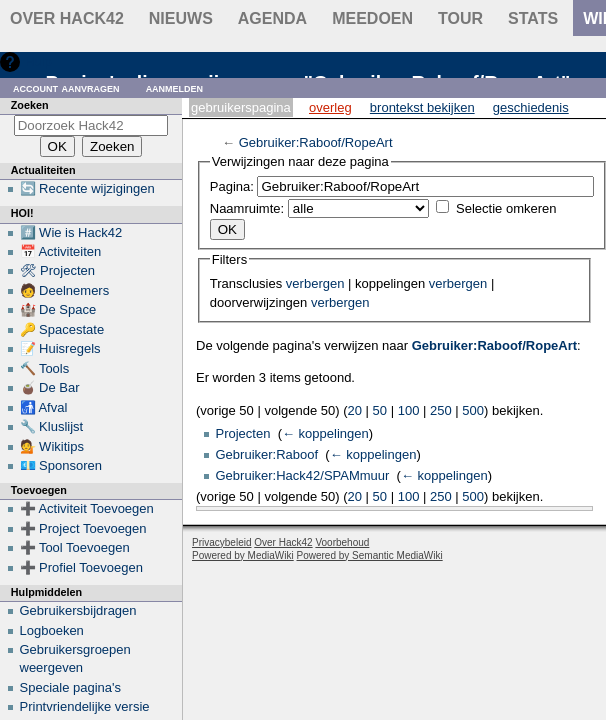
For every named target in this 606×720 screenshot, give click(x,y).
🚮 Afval (44, 407)
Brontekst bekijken (422, 107)
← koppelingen (325, 433)
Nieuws (181, 18)
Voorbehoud (342, 542)
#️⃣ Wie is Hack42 (71, 232)
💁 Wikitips (52, 446)
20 (355, 410)
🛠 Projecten (58, 270)
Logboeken (52, 630)
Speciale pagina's (71, 687)
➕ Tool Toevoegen (75, 547)
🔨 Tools (45, 368)
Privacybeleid (221, 542)
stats (533, 18)
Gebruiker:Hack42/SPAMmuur (303, 475)
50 (380, 410)
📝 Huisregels (60, 348)
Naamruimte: (247, 208)
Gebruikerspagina (241, 107)
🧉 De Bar (50, 387)
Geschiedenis (531, 107)
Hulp (38, 61)
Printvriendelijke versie (85, 706)
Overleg (330, 107)
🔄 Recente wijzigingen (87, 188)
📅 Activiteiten (61, 251)
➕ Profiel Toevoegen (81, 567)
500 (473, 410)
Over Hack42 (67, 18)
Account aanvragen (66, 87)
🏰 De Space (58, 309)
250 (441, 410)
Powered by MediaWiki (243, 555)
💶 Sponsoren (61, 465)
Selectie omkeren (506, 208)
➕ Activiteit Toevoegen (87, 508)
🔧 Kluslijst (52, 426)
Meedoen (372, 18)
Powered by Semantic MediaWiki (370, 555)
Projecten (243, 433)
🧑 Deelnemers (65, 290)
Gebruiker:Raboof (267, 454)
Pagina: (232, 186)
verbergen (315, 283)
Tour (460, 18)
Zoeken (30, 105)
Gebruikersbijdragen (78, 610)
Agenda (272, 18)
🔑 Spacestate (62, 329)
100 (409, 410)
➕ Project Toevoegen (83, 528)
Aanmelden (175, 87)
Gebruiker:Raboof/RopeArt (316, 142)
